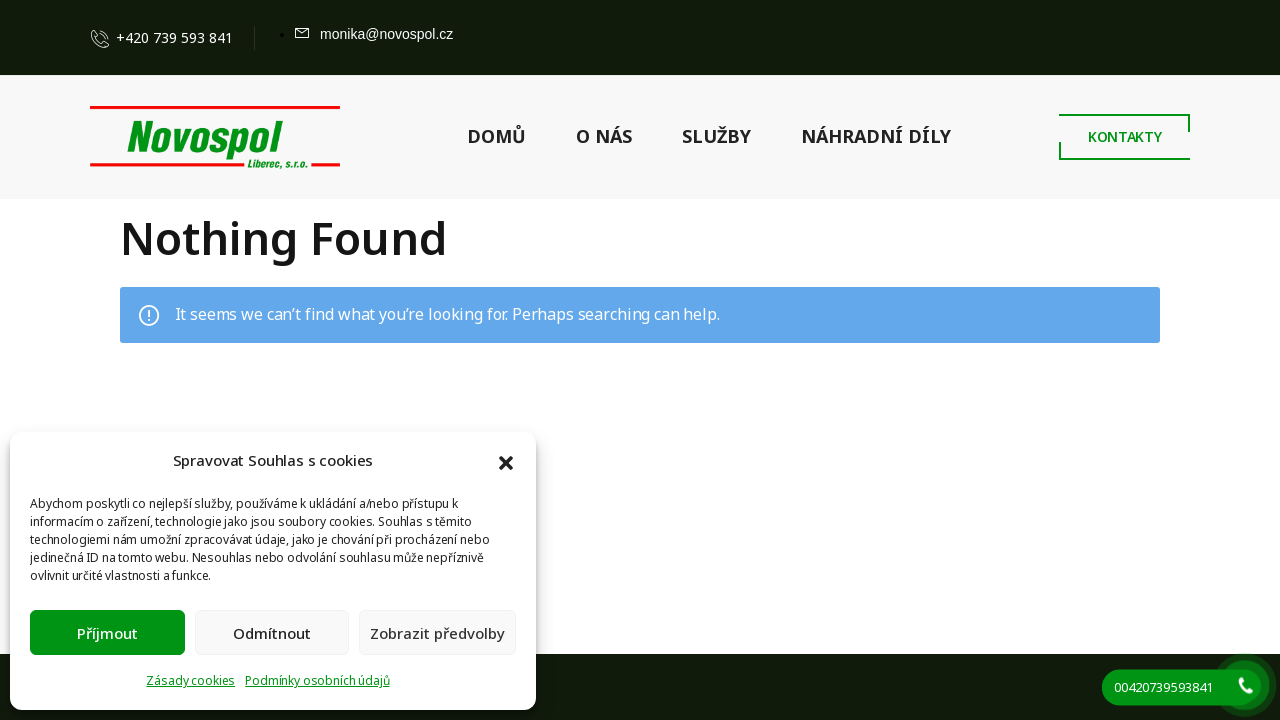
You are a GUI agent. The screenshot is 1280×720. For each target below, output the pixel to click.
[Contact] (104, 38)
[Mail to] (374, 34)
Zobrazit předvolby (437, 633)
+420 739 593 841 (174, 37)
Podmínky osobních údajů (317, 680)
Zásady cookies (190, 680)
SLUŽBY (716, 136)
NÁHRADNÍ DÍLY (876, 136)
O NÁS (604, 136)
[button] (506, 461)
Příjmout (107, 633)
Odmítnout (272, 633)
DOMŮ (496, 136)
